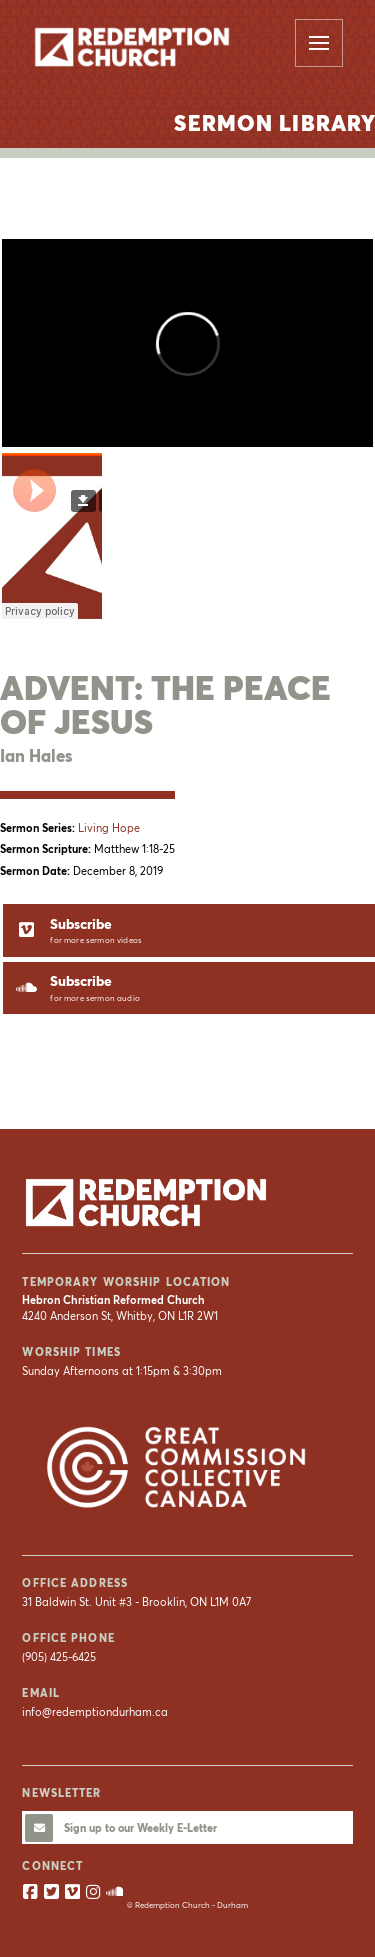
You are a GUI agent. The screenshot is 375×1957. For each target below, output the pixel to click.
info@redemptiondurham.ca (95, 1712)
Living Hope (109, 828)
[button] (319, 43)
